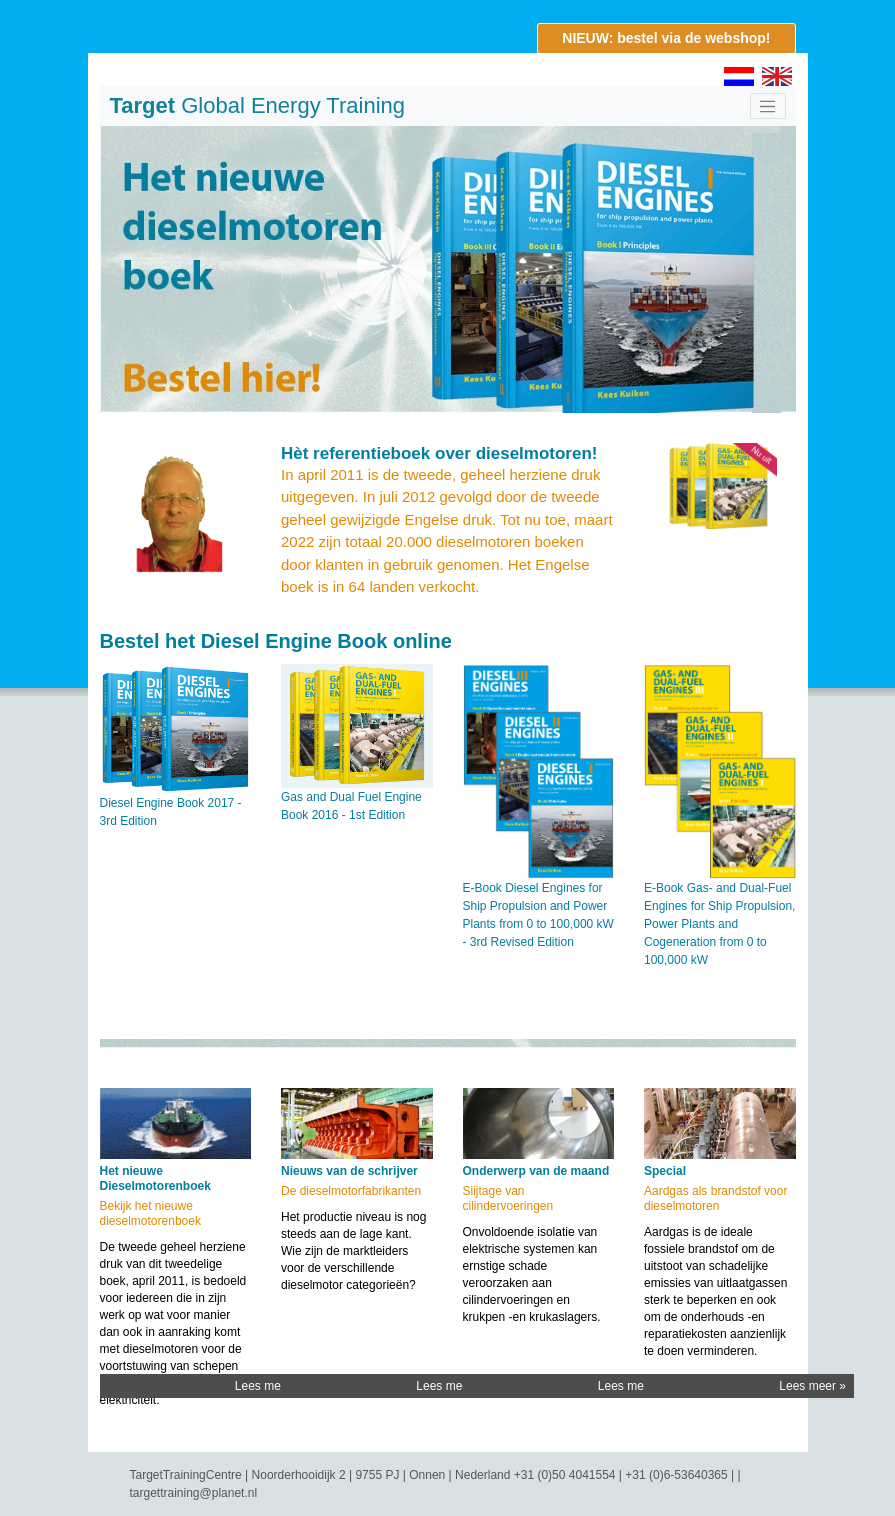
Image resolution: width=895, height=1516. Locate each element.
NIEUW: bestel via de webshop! (666, 38)
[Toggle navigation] (768, 106)
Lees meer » (268, 1386)
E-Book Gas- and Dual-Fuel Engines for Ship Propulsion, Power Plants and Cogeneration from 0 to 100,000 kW (719, 924)
